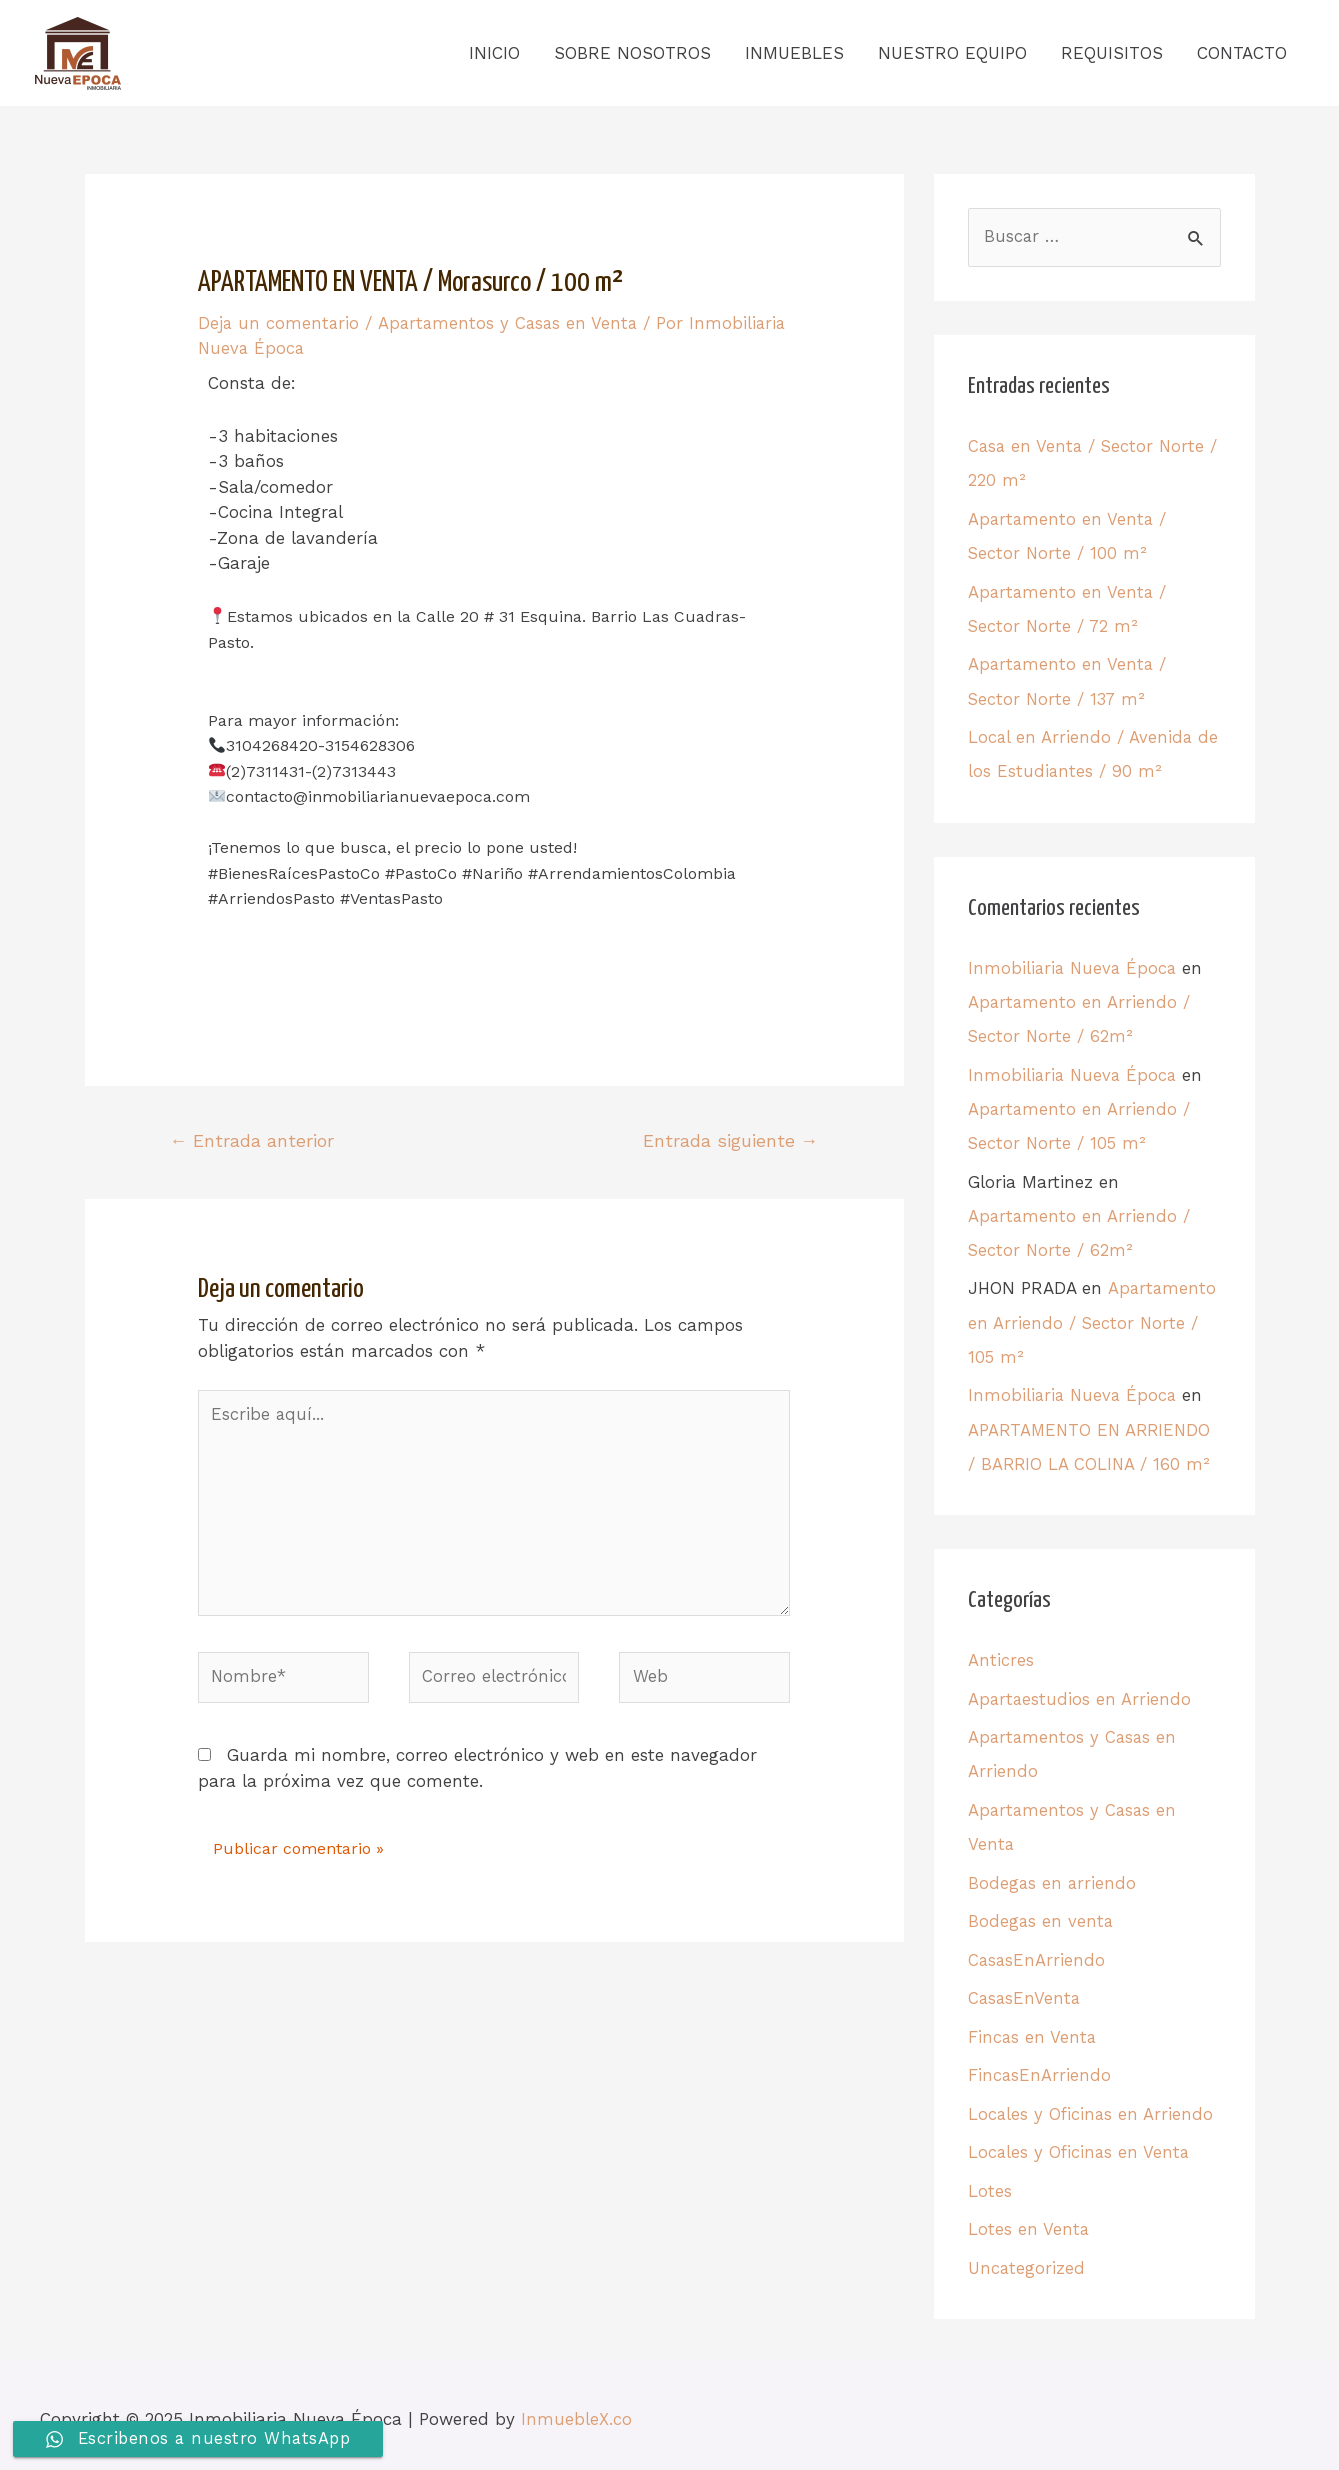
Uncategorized (1027, 2259)
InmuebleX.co (576, 2410)
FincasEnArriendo (1040, 2068)
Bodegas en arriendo (1053, 1877)
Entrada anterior (252, 1140)
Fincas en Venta (1033, 2030)
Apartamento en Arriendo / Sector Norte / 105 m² (1092, 1319)
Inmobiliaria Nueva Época (1074, 967)
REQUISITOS (1112, 54)
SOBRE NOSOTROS (632, 54)
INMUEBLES (794, 54)
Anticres (1001, 1656)
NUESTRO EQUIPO (952, 54)
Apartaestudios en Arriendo (1080, 1694)
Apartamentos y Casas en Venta (510, 324)
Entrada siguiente (730, 1140)
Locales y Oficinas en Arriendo (1092, 2106)
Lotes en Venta (1029, 2221)
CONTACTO (1242, 54)
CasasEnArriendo (1037, 1953)
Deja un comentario (279, 324)
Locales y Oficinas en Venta (1080, 2144)
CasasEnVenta (1025, 1991)
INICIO (494, 54)
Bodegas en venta (1041, 1915)
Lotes (990, 2183)
